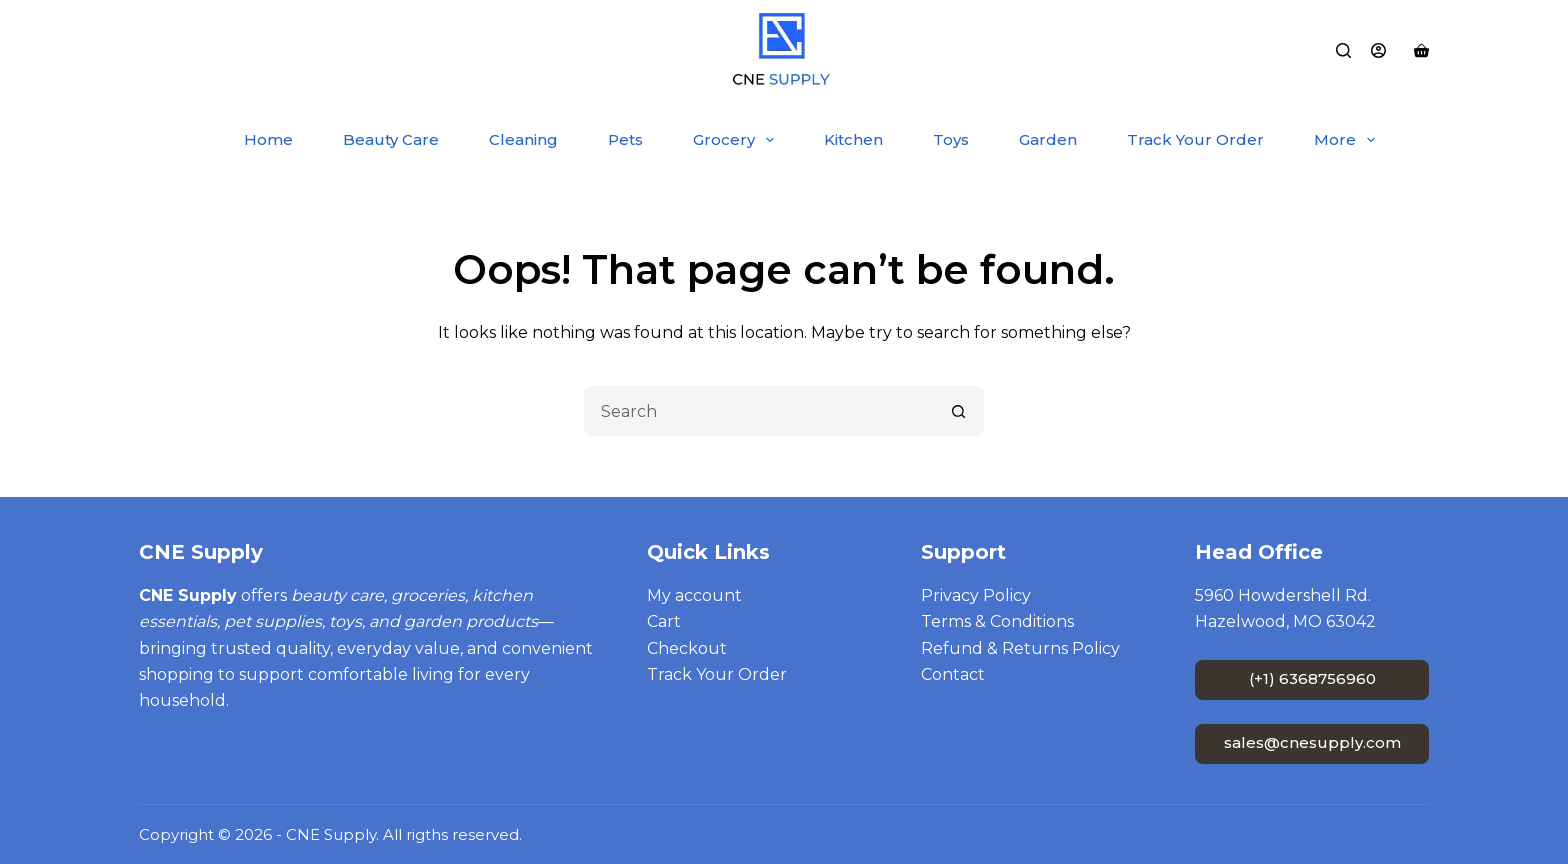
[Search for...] (759, 411)
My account (694, 595)
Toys (951, 139)
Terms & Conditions (997, 621)
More (1348, 140)
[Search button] (959, 411)
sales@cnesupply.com (1312, 742)
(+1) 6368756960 (1312, 678)
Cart (664, 621)
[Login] (1378, 50)
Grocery (737, 140)
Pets (625, 139)
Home (268, 139)
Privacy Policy (976, 595)
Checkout (687, 648)
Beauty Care (391, 139)
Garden (1048, 139)
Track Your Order (1195, 139)
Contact (953, 674)
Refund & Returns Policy (1020, 648)
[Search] (1343, 50)
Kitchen (853, 139)
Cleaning (523, 139)
